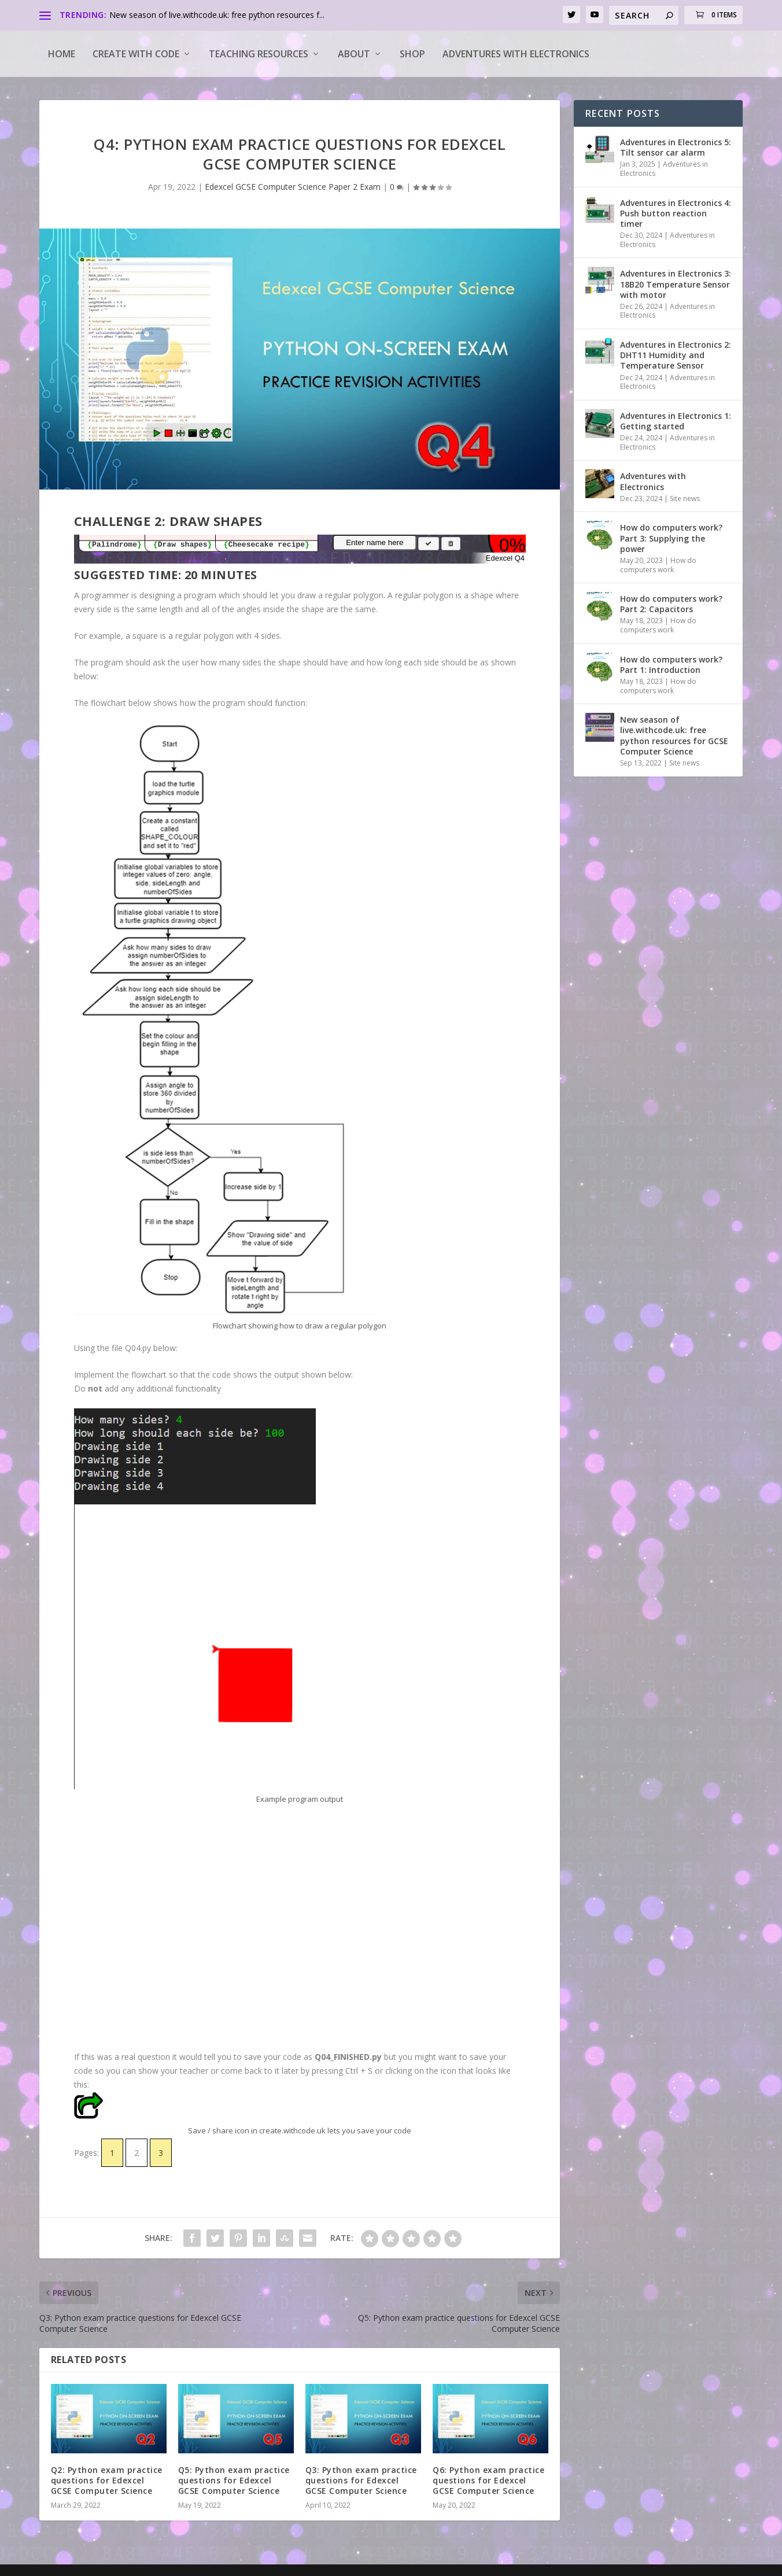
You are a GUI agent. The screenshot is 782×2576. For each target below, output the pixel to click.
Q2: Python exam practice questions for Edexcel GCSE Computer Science (107, 2480)
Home (61, 53)
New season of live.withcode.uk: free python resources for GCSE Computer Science (674, 735)
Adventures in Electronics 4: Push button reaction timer (675, 213)
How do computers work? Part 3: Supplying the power (671, 538)
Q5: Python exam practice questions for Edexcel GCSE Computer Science (234, 2480)
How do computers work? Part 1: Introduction (671, 664)
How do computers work (658, 565)
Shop (412, 53)
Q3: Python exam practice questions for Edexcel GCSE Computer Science (361, 2480)
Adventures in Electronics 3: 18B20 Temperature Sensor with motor (675, 284)
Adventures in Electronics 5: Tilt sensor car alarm (675, 147)
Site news (685, 498)
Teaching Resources (258, 53)
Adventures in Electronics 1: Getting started (675, 421)
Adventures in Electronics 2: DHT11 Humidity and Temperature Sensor (675, 355)
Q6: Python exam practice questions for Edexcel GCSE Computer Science (488, 2480)
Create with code (136, 53)
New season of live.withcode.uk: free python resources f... (216, 14)
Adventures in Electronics (664, 168)
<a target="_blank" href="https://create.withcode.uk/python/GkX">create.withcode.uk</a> (300, 1930)
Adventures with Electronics (515, 53)
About (354, 53)
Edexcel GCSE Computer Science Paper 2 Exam (293, 186)
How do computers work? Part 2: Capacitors (671, 603)
